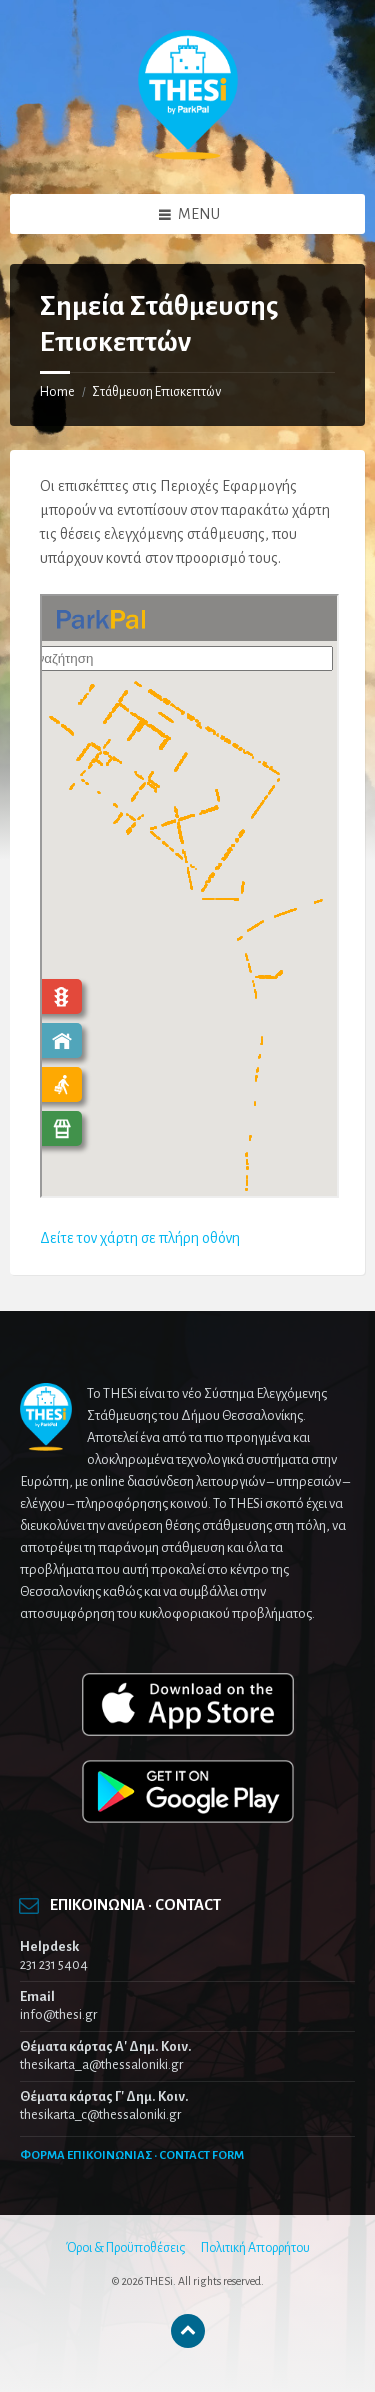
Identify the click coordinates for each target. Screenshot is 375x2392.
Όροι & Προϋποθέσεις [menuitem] (125, 2248)
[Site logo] (188, 155)
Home (57, 392)
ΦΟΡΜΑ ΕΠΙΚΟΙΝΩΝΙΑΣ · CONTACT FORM (132, 2155)
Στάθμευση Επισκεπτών (156, 392)
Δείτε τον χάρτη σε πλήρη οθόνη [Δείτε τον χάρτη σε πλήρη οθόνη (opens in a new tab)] (140, 1238)
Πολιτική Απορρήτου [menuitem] (255, 2248)
